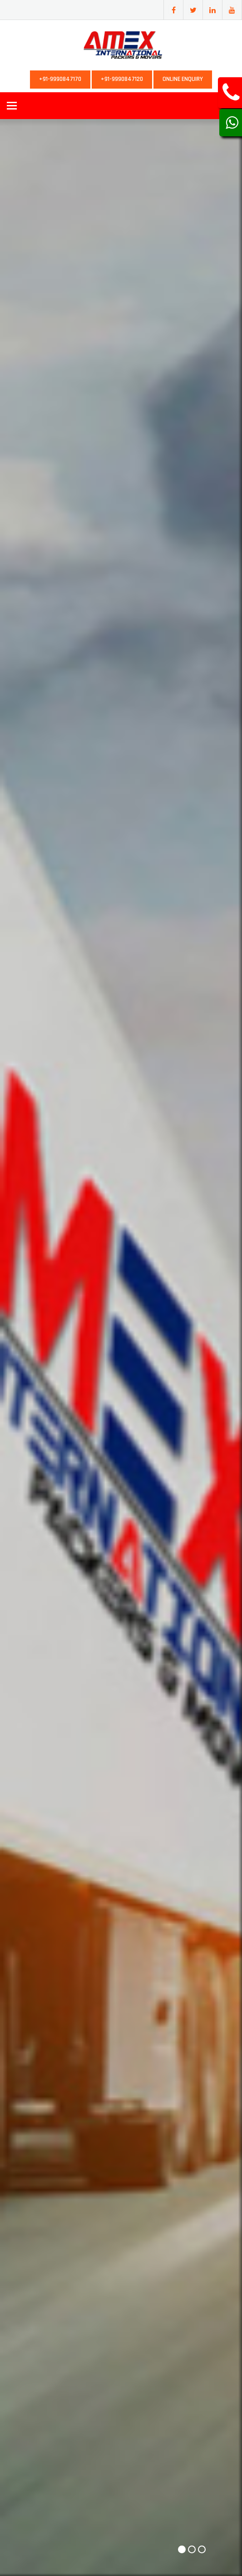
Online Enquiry (183, 79)
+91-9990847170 (60, 79)
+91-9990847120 (122, 79)
